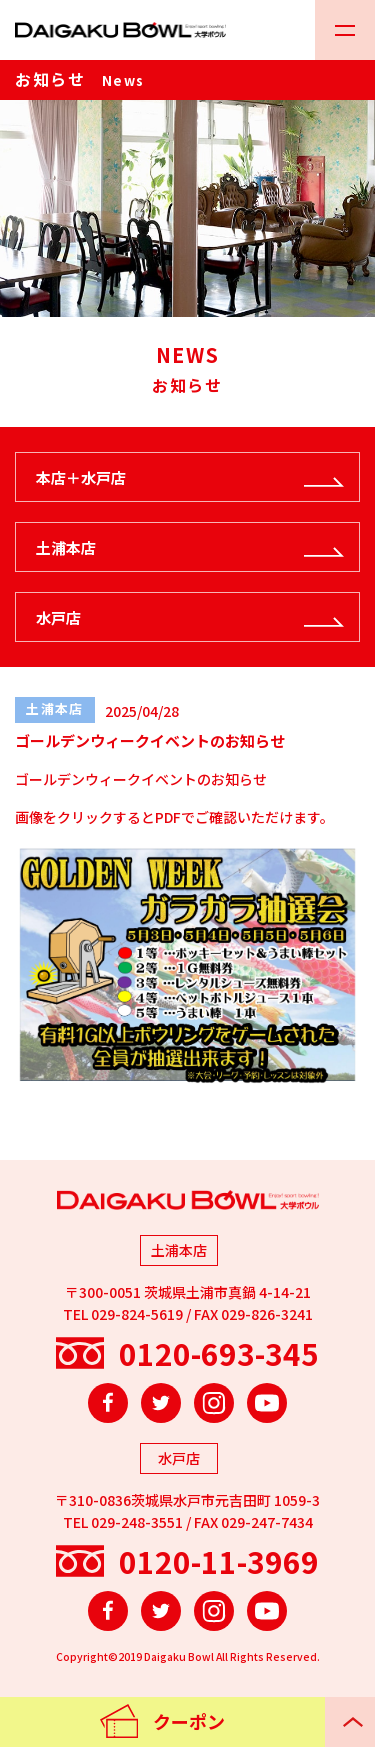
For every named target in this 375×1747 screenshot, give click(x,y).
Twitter (161, 1403)
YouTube (267, 1403)
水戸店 (58, 617)
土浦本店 (66, 547)
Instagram (214, 1403)
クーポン (189, 1721)
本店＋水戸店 (81, 477)
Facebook (108, 1403)
